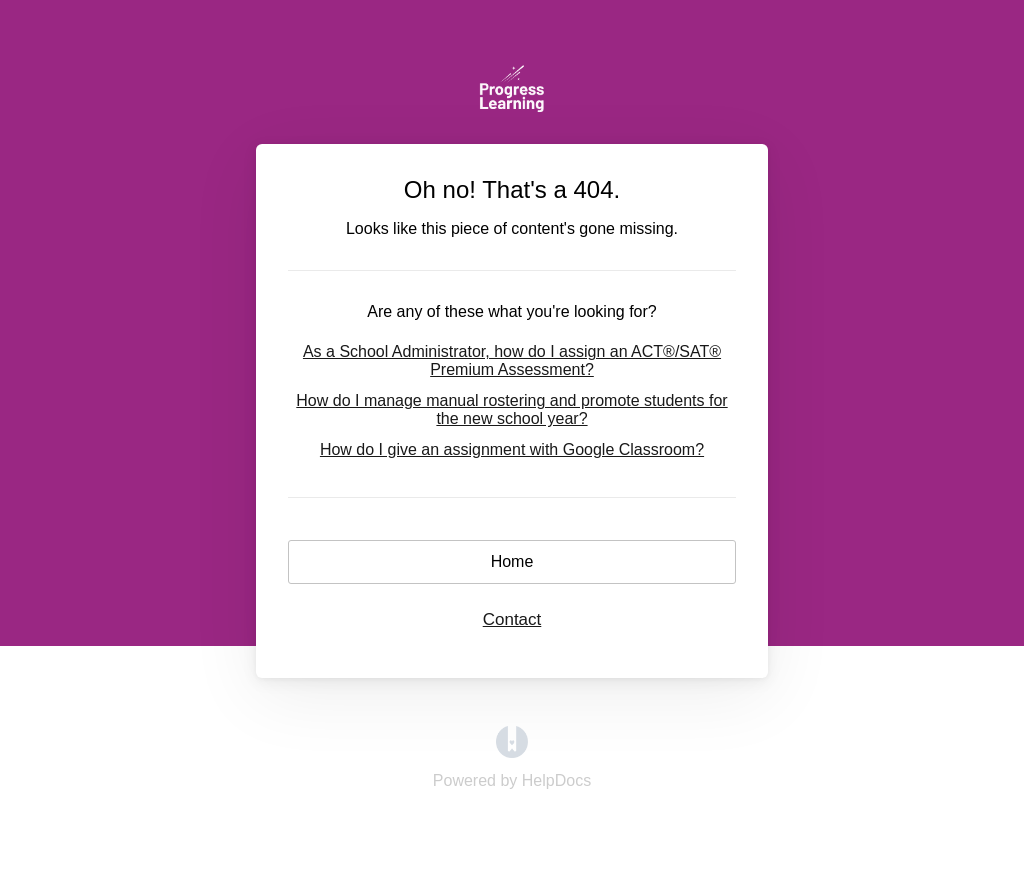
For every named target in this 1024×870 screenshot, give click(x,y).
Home (512, 561)
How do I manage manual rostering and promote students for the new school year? (511, 409)
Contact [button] (512, 619)
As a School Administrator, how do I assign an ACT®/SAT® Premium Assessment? (512, 360)
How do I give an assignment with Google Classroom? (512, 449)
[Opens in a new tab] (512, 752)
